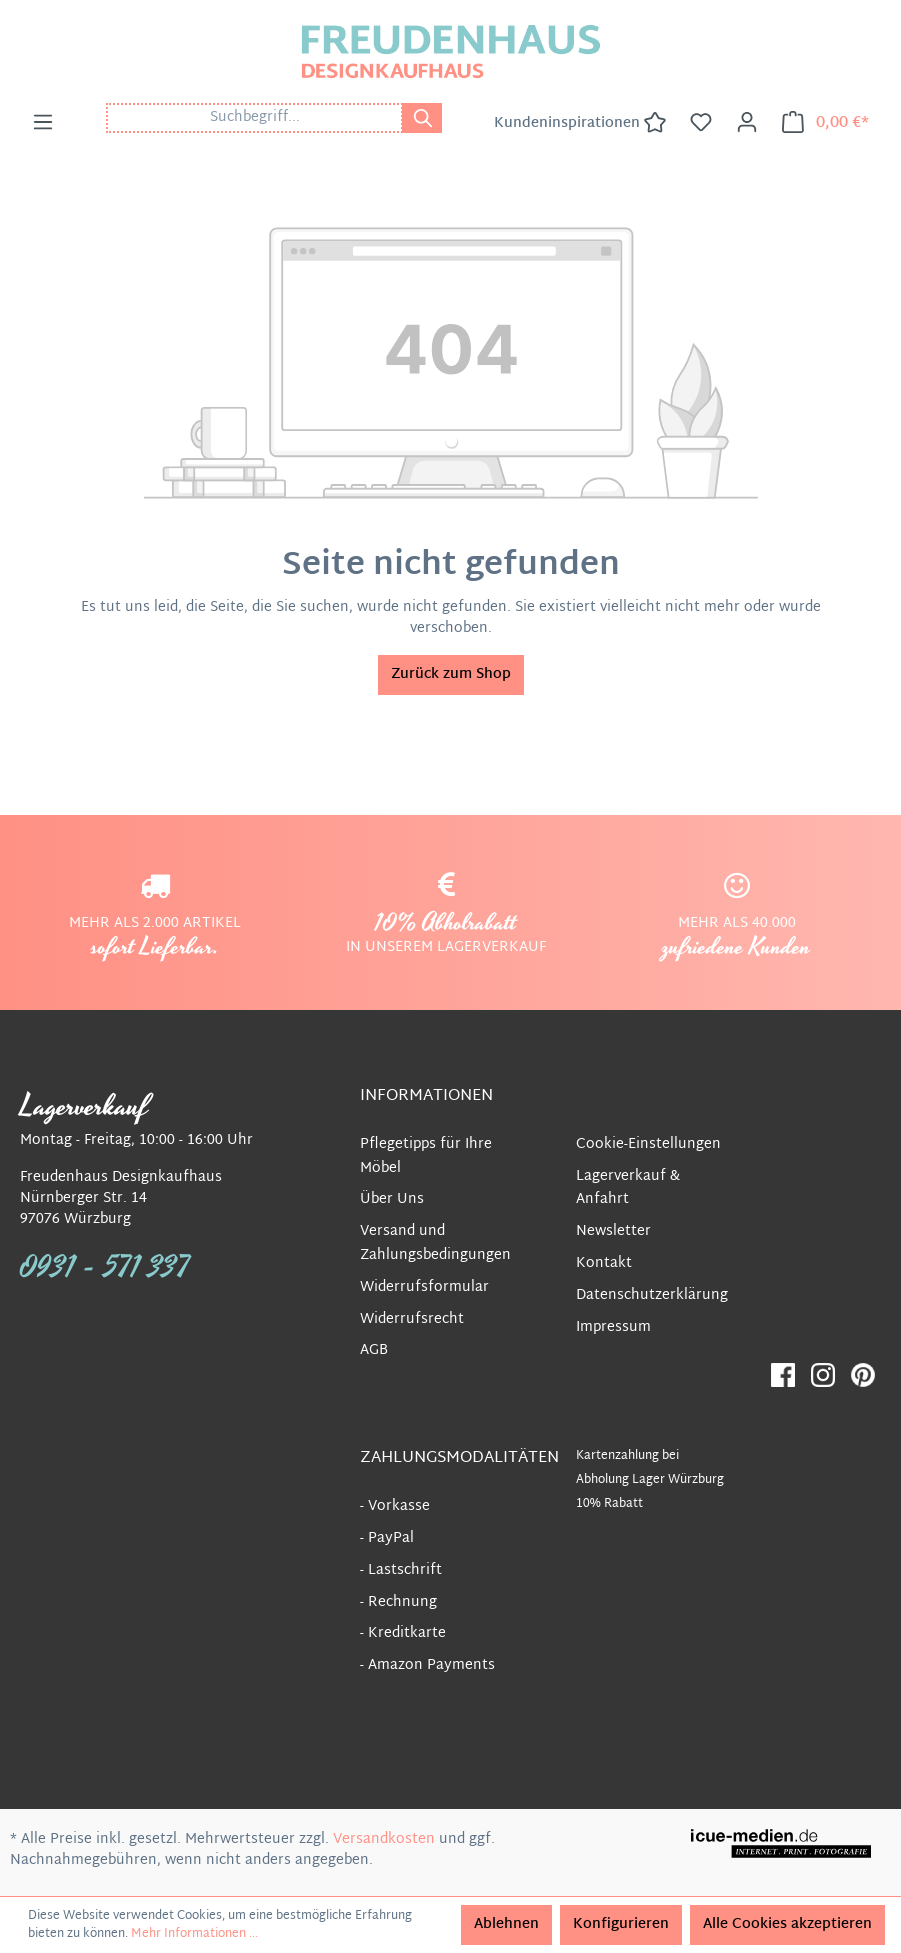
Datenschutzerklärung (652, 1295)
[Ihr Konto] (747, 123)
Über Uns (392, 1199)
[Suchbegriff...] (254, 118)
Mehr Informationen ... (194, 1934)
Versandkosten (384, 1839)
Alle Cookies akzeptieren (787, 1924)
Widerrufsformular (424, 1287)
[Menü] (43, 123)
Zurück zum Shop (451, 674)
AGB (374, 1350)
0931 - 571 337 (105, 1268)
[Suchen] (422, 118)
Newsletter (613, 1231)
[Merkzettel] (701, 123)
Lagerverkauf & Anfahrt (628, 1188)
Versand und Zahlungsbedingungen (435, 1243)
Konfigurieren (621, 1924)
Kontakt (604, 1263)
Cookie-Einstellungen (648, 1144)
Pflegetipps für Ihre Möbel (426, 1156)
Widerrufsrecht (412, 1319)
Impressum (613, 1327)
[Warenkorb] (825, 123)
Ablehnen (506, 1924)
